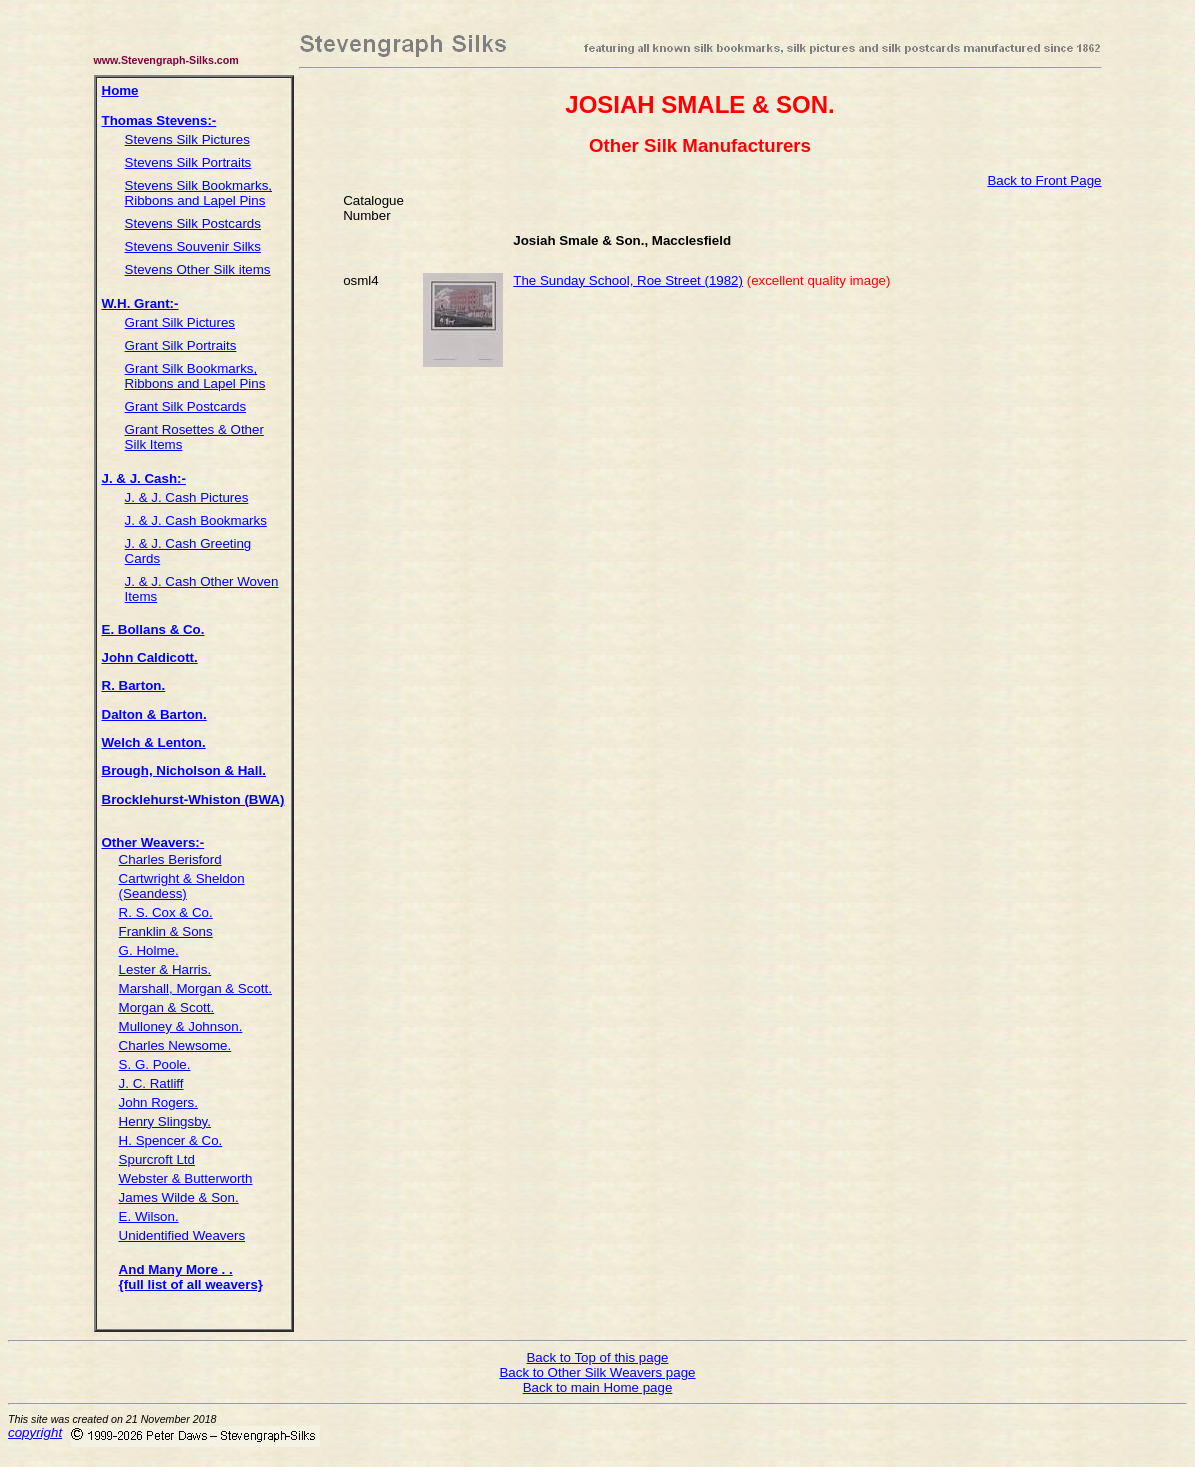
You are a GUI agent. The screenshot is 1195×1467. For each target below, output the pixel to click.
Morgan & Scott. (167, 1007)
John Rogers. (158, 1102)
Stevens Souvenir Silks (193, 246)
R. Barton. (134, 685)
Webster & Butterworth (186, 1178)
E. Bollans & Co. (153, 629)
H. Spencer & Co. (171, 1140)
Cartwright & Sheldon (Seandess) (182, 886)
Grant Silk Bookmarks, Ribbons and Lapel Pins (195, 376)
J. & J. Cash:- (144, 478)
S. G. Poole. (155, 1064)
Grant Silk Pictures (180, 322)
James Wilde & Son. (179, 1197)
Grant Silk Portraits (181, 345)
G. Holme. (149, 950)
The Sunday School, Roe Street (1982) (628, 280)
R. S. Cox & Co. (166, 912)
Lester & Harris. (165, 969)
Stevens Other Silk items (198, 269)
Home (120, 90)
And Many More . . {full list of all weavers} (191, 1277)
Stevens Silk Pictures (187, 139)
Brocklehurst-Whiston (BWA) (193, 799)
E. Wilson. (149, 1216)
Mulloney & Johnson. (181, 1026)
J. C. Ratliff (151, 1083)
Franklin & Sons (166, 931)
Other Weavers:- (153, 842)
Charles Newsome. (175, 1045)
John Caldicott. (150, 657)
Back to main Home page (598, 1387)
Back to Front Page (1044, 180)
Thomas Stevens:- (159, 120)
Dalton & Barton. (154, 714)
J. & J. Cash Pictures (187, 497)
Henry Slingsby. (165, 1121)
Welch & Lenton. (154, 742)
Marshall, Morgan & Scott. (195, 988)
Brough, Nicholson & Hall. (184, 770)
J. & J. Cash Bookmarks (196, 520)
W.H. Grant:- (140, 303)
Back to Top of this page (597, 1357)
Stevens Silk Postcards (193, 223)
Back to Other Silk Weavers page (597, 1372)
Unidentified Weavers (182, 1235)
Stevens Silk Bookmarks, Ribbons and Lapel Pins (198, 193)
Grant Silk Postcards (185, 406)
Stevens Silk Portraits (188, 162)
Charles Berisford (170, 859)
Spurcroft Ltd (157, 1159)
